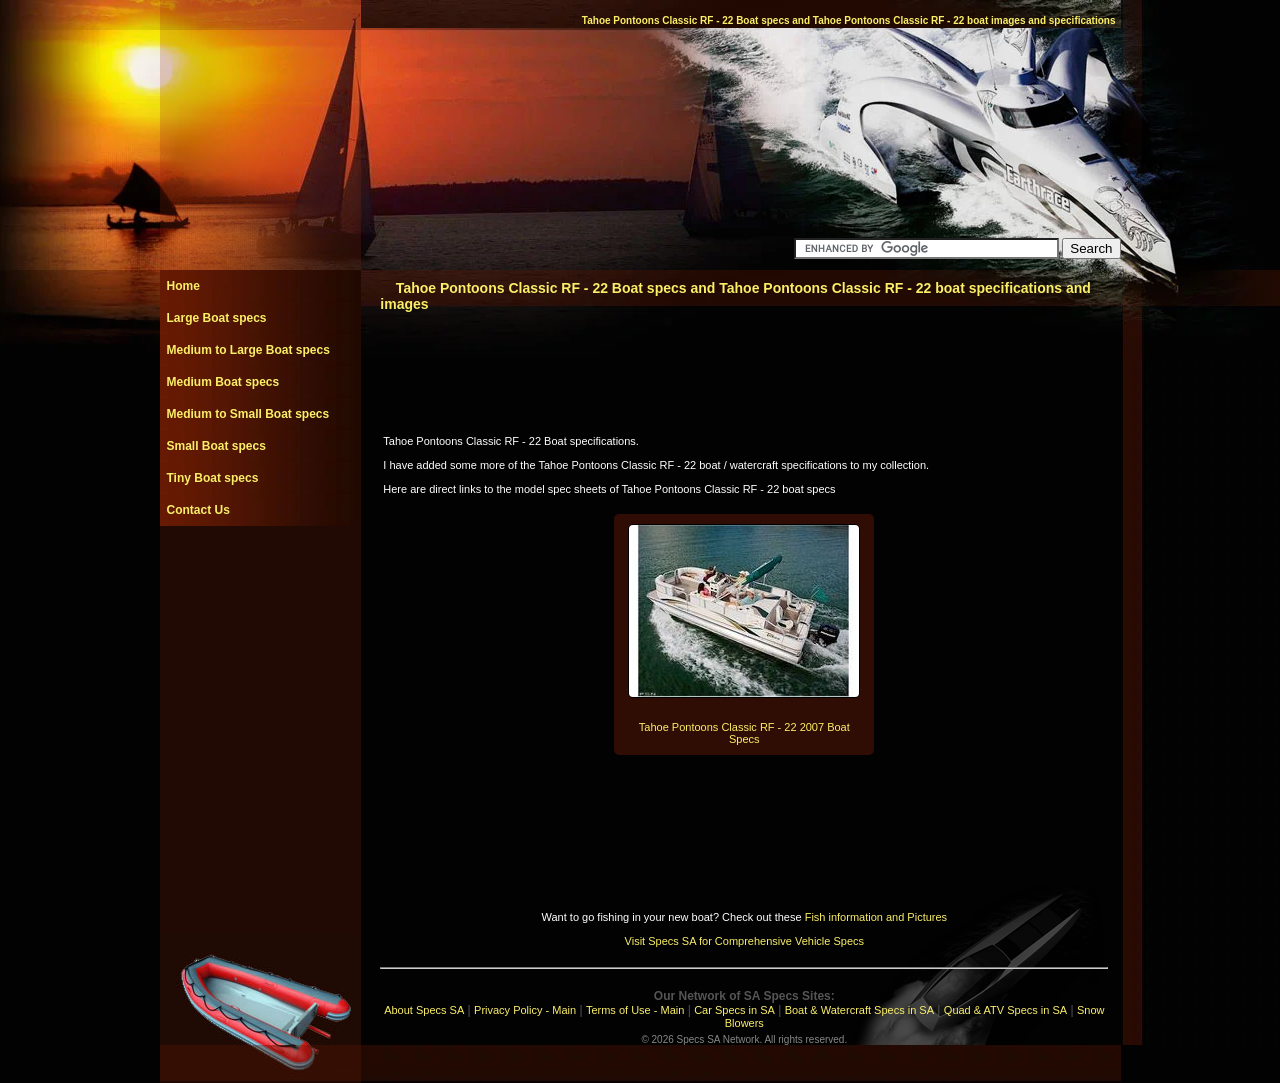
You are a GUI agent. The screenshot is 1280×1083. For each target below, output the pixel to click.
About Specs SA (424, 1010)
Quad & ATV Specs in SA (1005, 1010)
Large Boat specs (217, 318)
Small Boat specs (216, 446)
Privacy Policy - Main (525, 1010)
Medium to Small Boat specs (248, 414)
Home (183, 286)
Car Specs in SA (734, 1010)
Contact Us (198, 510)
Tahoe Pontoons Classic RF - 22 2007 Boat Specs (744, 733)
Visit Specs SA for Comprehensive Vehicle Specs (744, 941)
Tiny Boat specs (213, 478)
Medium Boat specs (223, 382)
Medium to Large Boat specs (248, 350)
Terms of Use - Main (635, 1010)
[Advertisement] (260, 571)
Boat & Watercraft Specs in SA (859, 1010)
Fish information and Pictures (876, 917)
